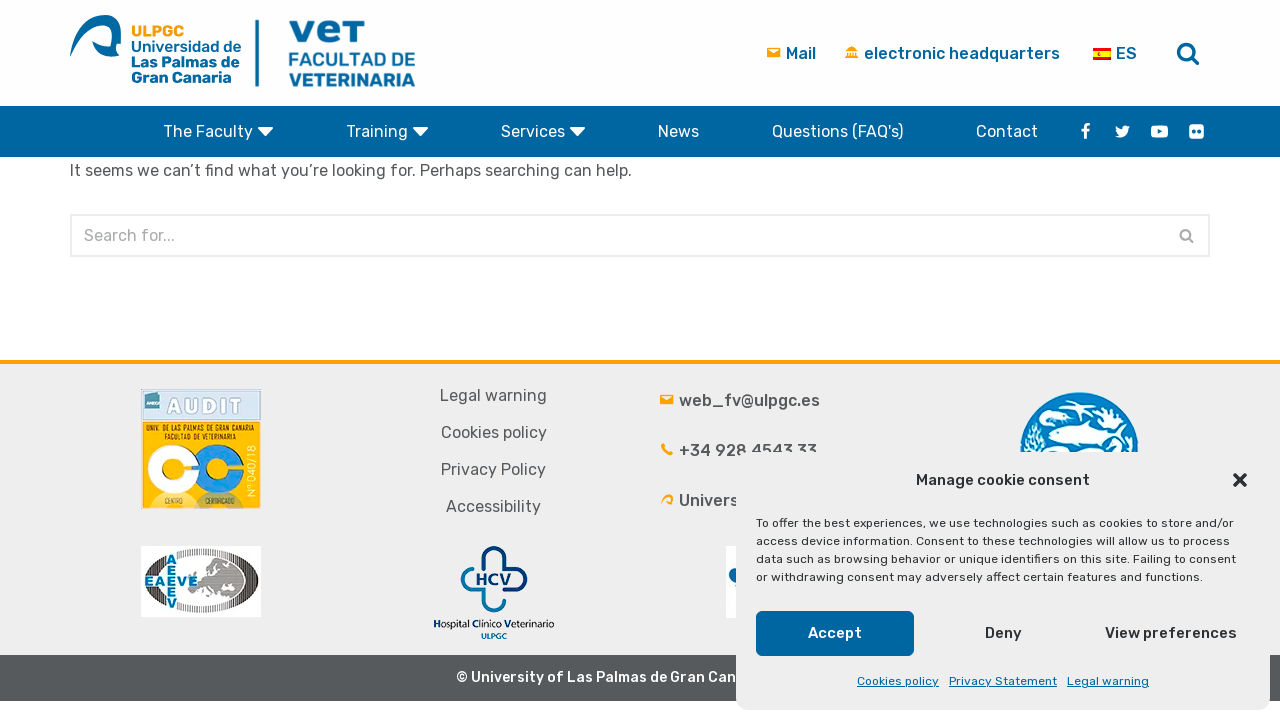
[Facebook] (1085, 131)
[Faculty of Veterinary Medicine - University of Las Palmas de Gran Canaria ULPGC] (339, 53)
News (678, 131)
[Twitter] (1122, 131)
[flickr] (1196, 131)
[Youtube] (1159, 131)
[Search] (1188, 53)
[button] (1240, 480)
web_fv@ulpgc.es (739, 419)
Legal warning (1108, 681)
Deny (1003, 633)
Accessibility (493, 525)
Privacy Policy (493, 488)
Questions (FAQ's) (837, 131)
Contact (1007, 131)
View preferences (1171, 633)
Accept (835, 633)
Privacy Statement (1003, 681)
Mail (791, 53)
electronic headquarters (952, 53)
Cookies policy (898, 681)
